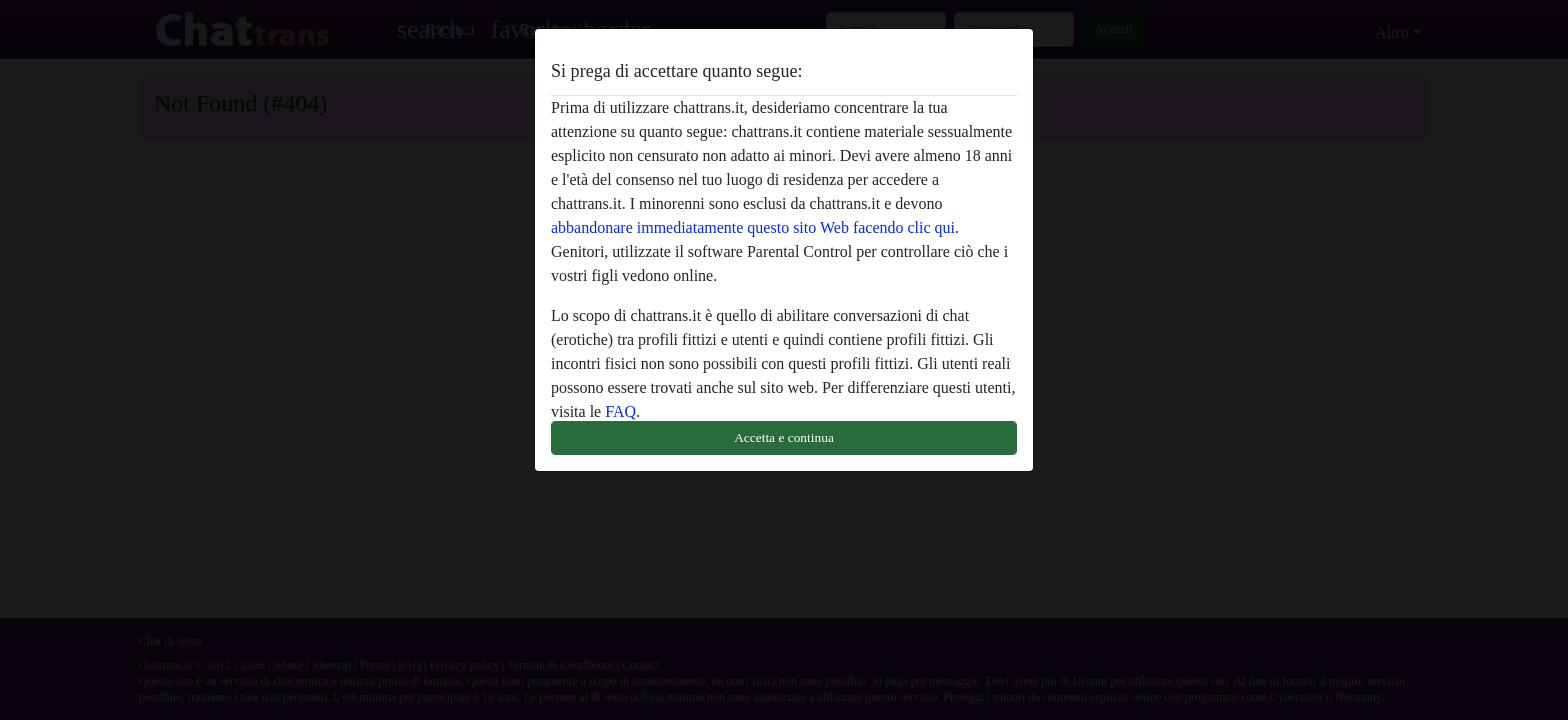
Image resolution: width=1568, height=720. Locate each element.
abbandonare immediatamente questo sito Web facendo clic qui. (755, 227)
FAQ (620, 411)
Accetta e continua (784, 437)
